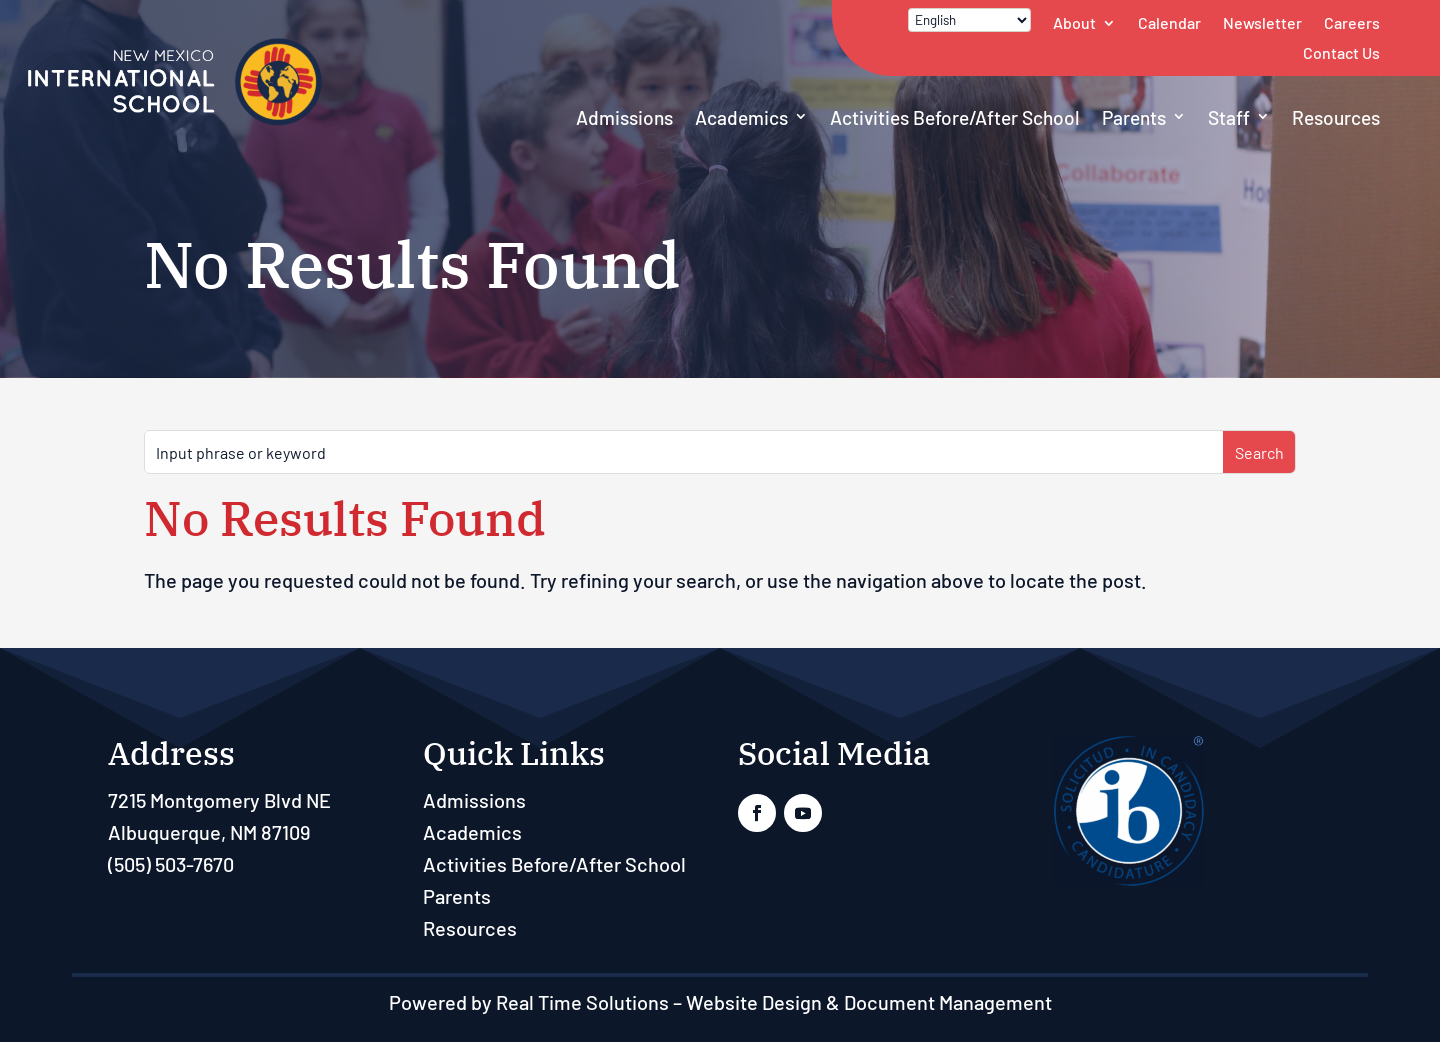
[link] (175, 121)
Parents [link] (1134, 117)
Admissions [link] (624, 117)
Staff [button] (1229, 117)
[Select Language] (969, 20)
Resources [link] (1336, 117)
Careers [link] (1352, 22)
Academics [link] (741, 117)
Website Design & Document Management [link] (869, 1002)
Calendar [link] (1169, 22)
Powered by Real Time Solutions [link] (529, 1002)
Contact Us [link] (1341, 52)
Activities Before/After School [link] (955, 117)
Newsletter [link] (1262, 22)
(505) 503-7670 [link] (171, 864)
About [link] (1074, 22)
